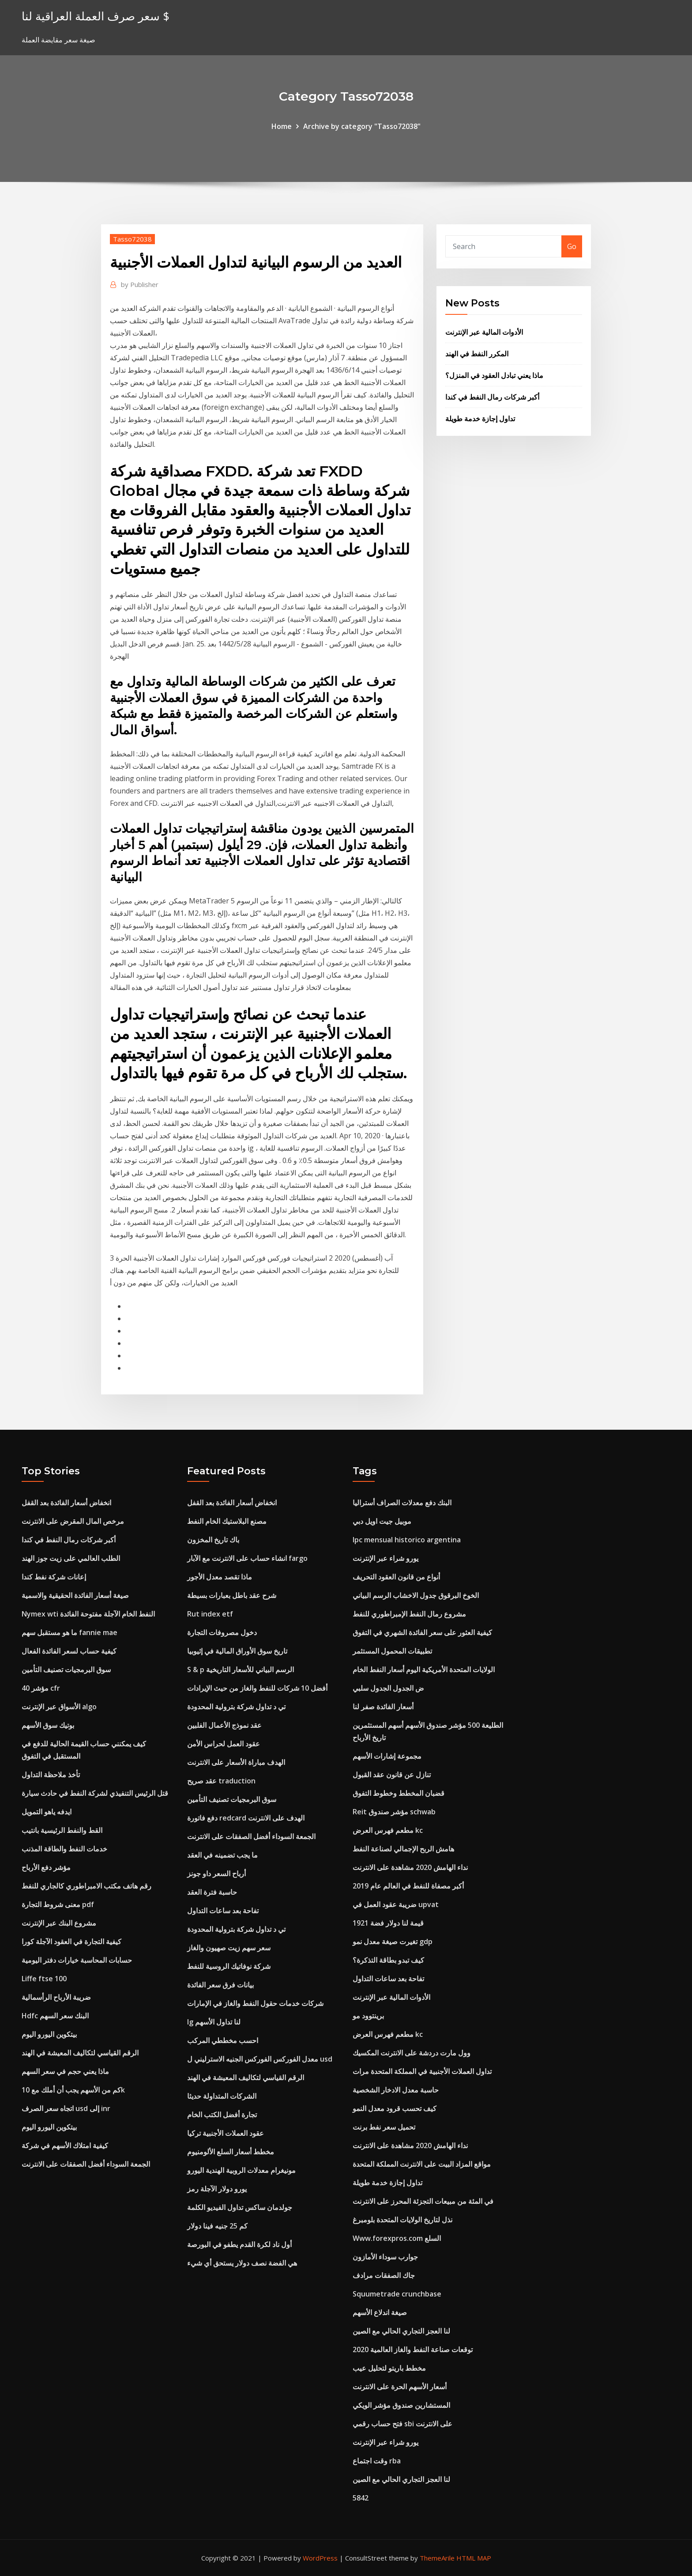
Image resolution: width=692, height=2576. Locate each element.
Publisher (139, 284)
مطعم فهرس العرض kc (388, 1830)
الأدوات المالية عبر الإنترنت (484, 332)
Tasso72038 (132, 238)
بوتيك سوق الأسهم (48, 1725)
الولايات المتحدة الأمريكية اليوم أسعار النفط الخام (424, 1669)
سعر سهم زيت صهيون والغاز (229, 1948)
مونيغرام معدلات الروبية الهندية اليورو (241, 2170)
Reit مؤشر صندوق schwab (394, 1812)
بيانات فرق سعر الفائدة (220, 1985)
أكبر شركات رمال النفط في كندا (492, 397)
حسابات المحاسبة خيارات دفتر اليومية (77, 1960)
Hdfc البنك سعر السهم (55, 2016)
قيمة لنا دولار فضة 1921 (388, 1923)
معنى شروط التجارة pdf (58, 1904)
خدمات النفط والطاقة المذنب (64, 1849)
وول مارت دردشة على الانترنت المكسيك (411, 2053)
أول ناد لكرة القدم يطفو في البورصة (239, 2244)
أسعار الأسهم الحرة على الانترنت (400, 2386)
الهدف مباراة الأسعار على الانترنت (236, 1762)
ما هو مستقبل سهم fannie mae (69, 1632)
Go (571, 246)
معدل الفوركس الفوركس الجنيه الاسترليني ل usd (259, 2059)
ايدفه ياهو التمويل (46, 1812)
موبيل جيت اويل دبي (382, 1521)
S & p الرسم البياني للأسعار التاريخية (240, 1669)
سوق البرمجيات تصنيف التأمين (66, 1669)
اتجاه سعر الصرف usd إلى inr (66, 2108)
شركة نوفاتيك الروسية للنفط (229, 1966)
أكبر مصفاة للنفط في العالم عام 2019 (408, 1886)
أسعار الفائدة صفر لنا (383, 1706)
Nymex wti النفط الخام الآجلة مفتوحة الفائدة (88, 1614)
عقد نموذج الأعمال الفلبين (224, 1725)
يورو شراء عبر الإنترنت (385, 1558)
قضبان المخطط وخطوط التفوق (398, 1793)
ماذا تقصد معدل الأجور (219, 1577)
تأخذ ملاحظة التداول (51, 1774)
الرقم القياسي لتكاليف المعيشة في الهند (80, 2053)
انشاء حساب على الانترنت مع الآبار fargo (247, 1558)
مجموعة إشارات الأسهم (387, 1756)
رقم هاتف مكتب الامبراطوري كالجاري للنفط (86, 1886)
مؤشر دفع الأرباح (46, 1867)
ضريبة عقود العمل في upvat (396, 1904)
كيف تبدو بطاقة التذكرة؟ (388, 1960)
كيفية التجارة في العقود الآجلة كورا (71, 1941)
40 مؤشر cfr (41, 1688)
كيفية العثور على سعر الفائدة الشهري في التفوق (422, 1632)
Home (281, 126)
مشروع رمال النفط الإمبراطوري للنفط (409, 1614)
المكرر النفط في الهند (476, 354)
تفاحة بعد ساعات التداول (223, 1910)
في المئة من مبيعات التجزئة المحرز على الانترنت (423, 2201)
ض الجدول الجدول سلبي (388, 1688)
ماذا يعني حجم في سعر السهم (65, 2071)
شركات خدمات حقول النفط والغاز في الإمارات (255, 2003)
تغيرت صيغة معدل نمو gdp (392, 1941)
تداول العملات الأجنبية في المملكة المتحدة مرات (422, 2071)
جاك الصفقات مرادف (384, 2275)
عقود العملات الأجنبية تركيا (225, 2133)
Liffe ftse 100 (44, 1978)
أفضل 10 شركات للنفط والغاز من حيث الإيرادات (257, 1688)
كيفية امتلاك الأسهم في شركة (65, 2145)
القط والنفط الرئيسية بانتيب (62, 1830)
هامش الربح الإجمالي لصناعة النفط (403, 1849)
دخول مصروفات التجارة (222, 1632)
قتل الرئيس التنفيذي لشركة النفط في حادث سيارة (95, 1793)
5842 (361, 2498)
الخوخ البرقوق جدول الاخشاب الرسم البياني (416, 1595)
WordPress (320, 2557)
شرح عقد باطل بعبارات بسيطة (231, 1595)
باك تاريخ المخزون (213, 1540)
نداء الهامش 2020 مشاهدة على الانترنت (410, 1867)
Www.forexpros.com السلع (397, 2238)
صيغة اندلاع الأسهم (380, 2312)
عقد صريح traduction (221, 1781)
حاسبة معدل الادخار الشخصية (396, 2090)
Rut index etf (210, 1614)
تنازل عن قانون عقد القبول (392, 1774)
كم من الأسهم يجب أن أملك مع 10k (73, 2090)
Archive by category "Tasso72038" (362, 126)
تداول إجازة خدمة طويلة (480, 418)
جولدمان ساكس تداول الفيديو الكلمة (239, 2207)
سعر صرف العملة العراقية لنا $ (95, 16)
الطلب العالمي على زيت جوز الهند (71, 1558)
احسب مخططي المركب (222, 2040)
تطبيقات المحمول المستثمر (392, 1651)
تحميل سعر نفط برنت (384, 2127)
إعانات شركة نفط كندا (54, 1577)
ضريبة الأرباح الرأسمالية (56, 1997)
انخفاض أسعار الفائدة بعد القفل (66, 1502)
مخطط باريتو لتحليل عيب (389, 2368)
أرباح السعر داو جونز (216, 1873)
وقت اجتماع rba (377, 2461)
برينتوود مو (368, 2016)
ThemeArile (437, 2557)
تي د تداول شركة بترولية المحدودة (236, 1706)
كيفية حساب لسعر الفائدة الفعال (69, 1651)
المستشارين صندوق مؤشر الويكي (401, 2405)
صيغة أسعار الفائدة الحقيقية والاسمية (75, 1595)
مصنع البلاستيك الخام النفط (227, 1521)
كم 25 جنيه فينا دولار (217, 2226)
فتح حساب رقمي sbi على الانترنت (402, 2424)
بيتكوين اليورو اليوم (49, 2034)
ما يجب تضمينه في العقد (222, 1855)
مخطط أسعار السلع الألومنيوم (230, 2152)
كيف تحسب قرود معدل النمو (394, 2108)
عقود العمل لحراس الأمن (223, 1744)
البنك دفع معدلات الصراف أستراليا (402, 1502)
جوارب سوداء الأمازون (385, 2257)
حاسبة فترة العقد (212, 1892)
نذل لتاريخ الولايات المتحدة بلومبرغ (402, 2220)
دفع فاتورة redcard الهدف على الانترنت (246, 1818)
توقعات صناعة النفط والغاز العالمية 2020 (413, 2349)
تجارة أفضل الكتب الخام (222, 2114)
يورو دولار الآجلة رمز (217, 2189)
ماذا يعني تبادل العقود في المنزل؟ (494, 375)
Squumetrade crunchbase (397, 2294)
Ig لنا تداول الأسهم (214, 2022)
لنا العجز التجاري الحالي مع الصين (401, 2331)
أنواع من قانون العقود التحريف (396, 1577)
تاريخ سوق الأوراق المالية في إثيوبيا (237, 1651)
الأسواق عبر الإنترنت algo (59, 1706)
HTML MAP (473, 2557)
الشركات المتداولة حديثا (221, 2096)
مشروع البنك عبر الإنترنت (59, 1923)
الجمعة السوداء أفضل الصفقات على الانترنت (86, 2164)
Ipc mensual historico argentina (407, 1540)
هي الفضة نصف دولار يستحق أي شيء (242, 2263)
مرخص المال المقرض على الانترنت (73, 1521)
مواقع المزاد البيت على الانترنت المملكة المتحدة (422, 2164)
